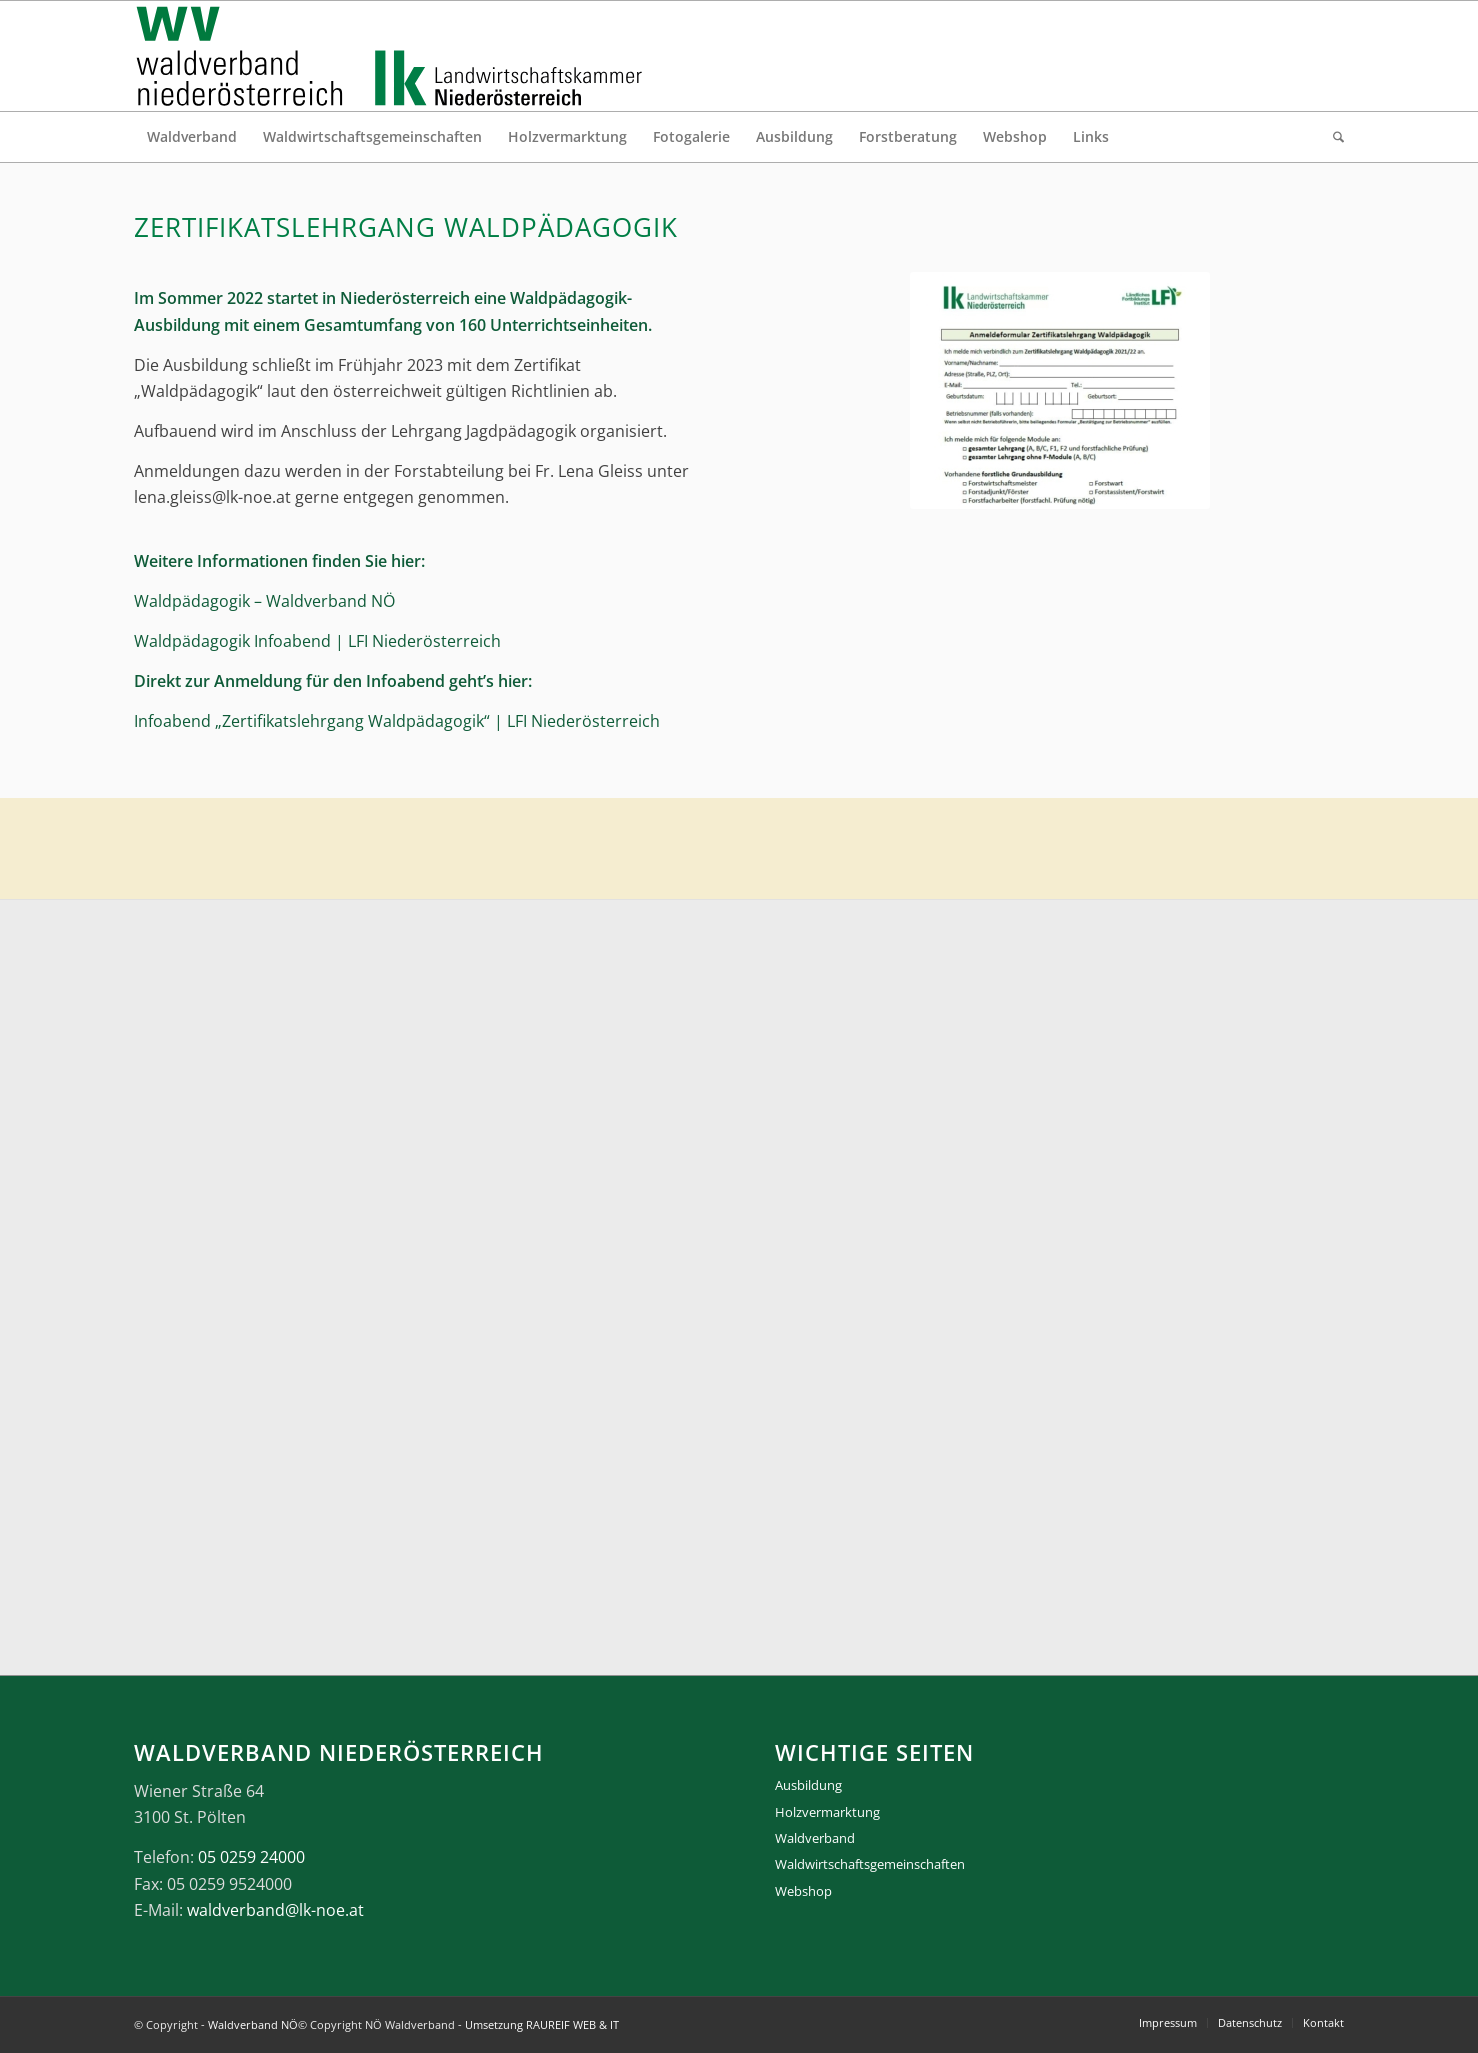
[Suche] (1332, 137)
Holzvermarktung (827, 1812)
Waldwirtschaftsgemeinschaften (870, 1864)
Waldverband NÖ (253, 2024)
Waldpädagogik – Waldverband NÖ (264, 601)
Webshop (803, 1891)
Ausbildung (808, 1785)
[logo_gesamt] (393, 56)
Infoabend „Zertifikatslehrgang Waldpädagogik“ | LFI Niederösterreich (397, 721)
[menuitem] (192, 137)
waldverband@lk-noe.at (275, 1910)
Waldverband (815, 1838)
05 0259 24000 (251, 1857)
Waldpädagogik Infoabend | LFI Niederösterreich (317, 641)
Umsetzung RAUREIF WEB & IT (542, 2024)
